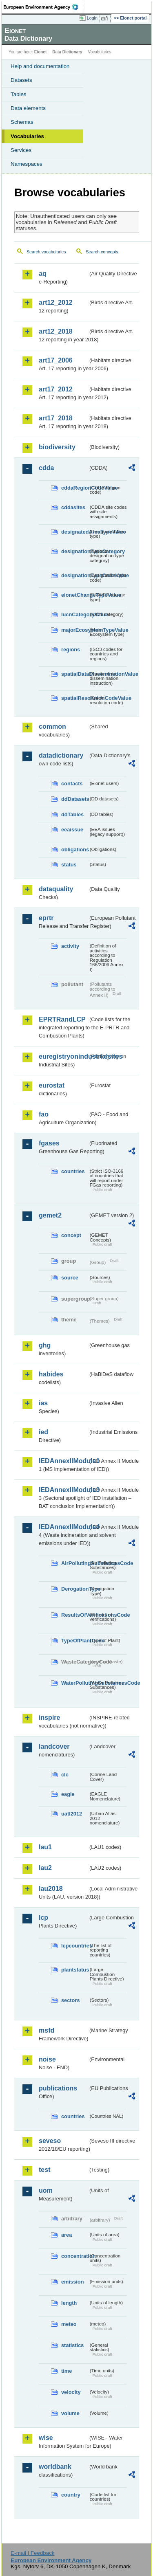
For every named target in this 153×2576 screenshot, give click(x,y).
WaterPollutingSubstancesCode (74, 1683)
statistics (72, 2345)
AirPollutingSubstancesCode (74, 1563)
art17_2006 (56, 360)
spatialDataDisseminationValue (74, 674)
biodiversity (57, 447)
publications (58, 2088)
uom (46, 2190)
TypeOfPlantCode (74, 1640)
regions (70, 649)
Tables (19, 94)
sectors (70, 2000)
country (70, 2495)
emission (72, 2282)
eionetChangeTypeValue (74, 595)
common (52, 726)
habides (51, 1374)
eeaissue (72, 829)
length (69, 2303)
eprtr (46, 917)
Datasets (21, 80)
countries (73, 1171)
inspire (49, 1717)
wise (46, 2437)
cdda (46, 467)
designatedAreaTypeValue (74, 532)
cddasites (73, 507)
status (69, 865)
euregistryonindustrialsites (63, 1056)
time (66, 2371)
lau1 (45, 1847)
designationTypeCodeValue (74, 575)
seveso (50, 2140)
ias (43, 1403)
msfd (46, 2030)
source (69, 1278)
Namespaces (26, 164)
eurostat (51, 1085)
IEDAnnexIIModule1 (63, 1460)
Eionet (40, 52)
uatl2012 (71, 1814)
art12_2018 (56, 331)
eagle (68, 1794)
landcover (54, 1746)
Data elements (28, 108)
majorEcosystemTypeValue (74, 630)
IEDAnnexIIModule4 (63, 1526)
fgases (49, 1143)
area (66, 2235)
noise (47, 2059)
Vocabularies (27, 136)
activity (70, 946)
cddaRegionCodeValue (74, 488)
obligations (74, 849)
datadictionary (61, 755)
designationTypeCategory (74, 551)
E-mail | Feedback (32, 2553)
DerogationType (74, 1589)
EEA (43, 7)
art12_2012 (56, 302)
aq (43, 273)
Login (92, 17)
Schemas (22, 122)
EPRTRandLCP (62, 1019)
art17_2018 (56, 418)
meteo (69, 2324)
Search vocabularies (46, 251)
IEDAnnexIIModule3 (63, 1489)
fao (44, 1114)
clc (65, 1775)
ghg (45, 1345)
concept (71, 1235)
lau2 (45, 1867)
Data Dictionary (67, 52)
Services (21, 150)
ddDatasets (74, 799)
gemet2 (50, 1215)
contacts (72, 783)
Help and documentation (40, 66)
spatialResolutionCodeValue (74, 698)
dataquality (56, 889)
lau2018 (51, 1888)
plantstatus (74, 1970)
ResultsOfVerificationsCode (74, 1615)
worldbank (55, 2466)
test (44, 2169)
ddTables (72, 814)
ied (43, 1432)
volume (70, 2413)
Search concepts (102, 251)
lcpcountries (74, 1946)
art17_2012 (56, 389)
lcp (43, 1917)
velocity (71, 2392)
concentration (74, 2256)
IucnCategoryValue (74, 614)
